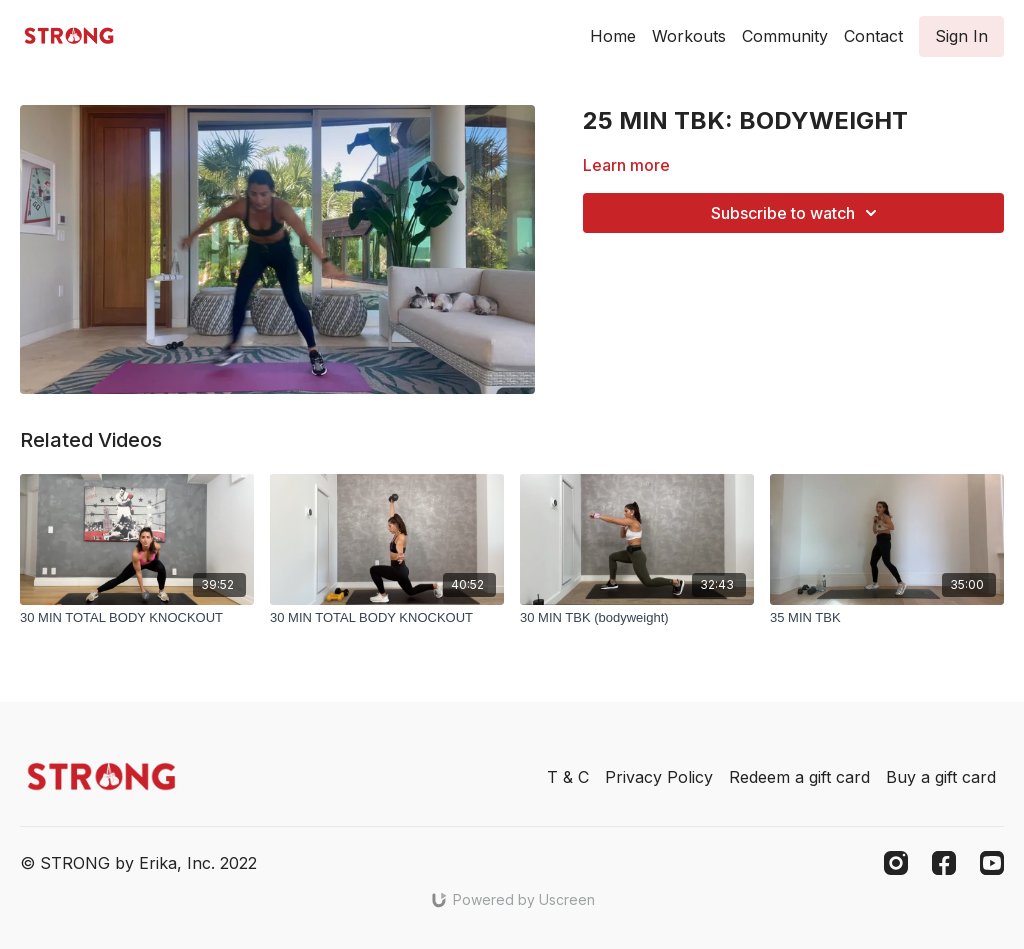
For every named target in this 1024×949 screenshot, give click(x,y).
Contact (873, 36)
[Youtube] (992, 863)
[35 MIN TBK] (887, 618)
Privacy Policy (659, 777)
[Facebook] (944, 863)
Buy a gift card (941, 777)
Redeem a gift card (799, 777)
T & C (568, 777)
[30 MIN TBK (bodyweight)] (637, 618)
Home (613, 36)
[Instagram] (896, 863)
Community (785, 36)
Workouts (689, 36)
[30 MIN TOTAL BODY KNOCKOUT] (137, 618)
